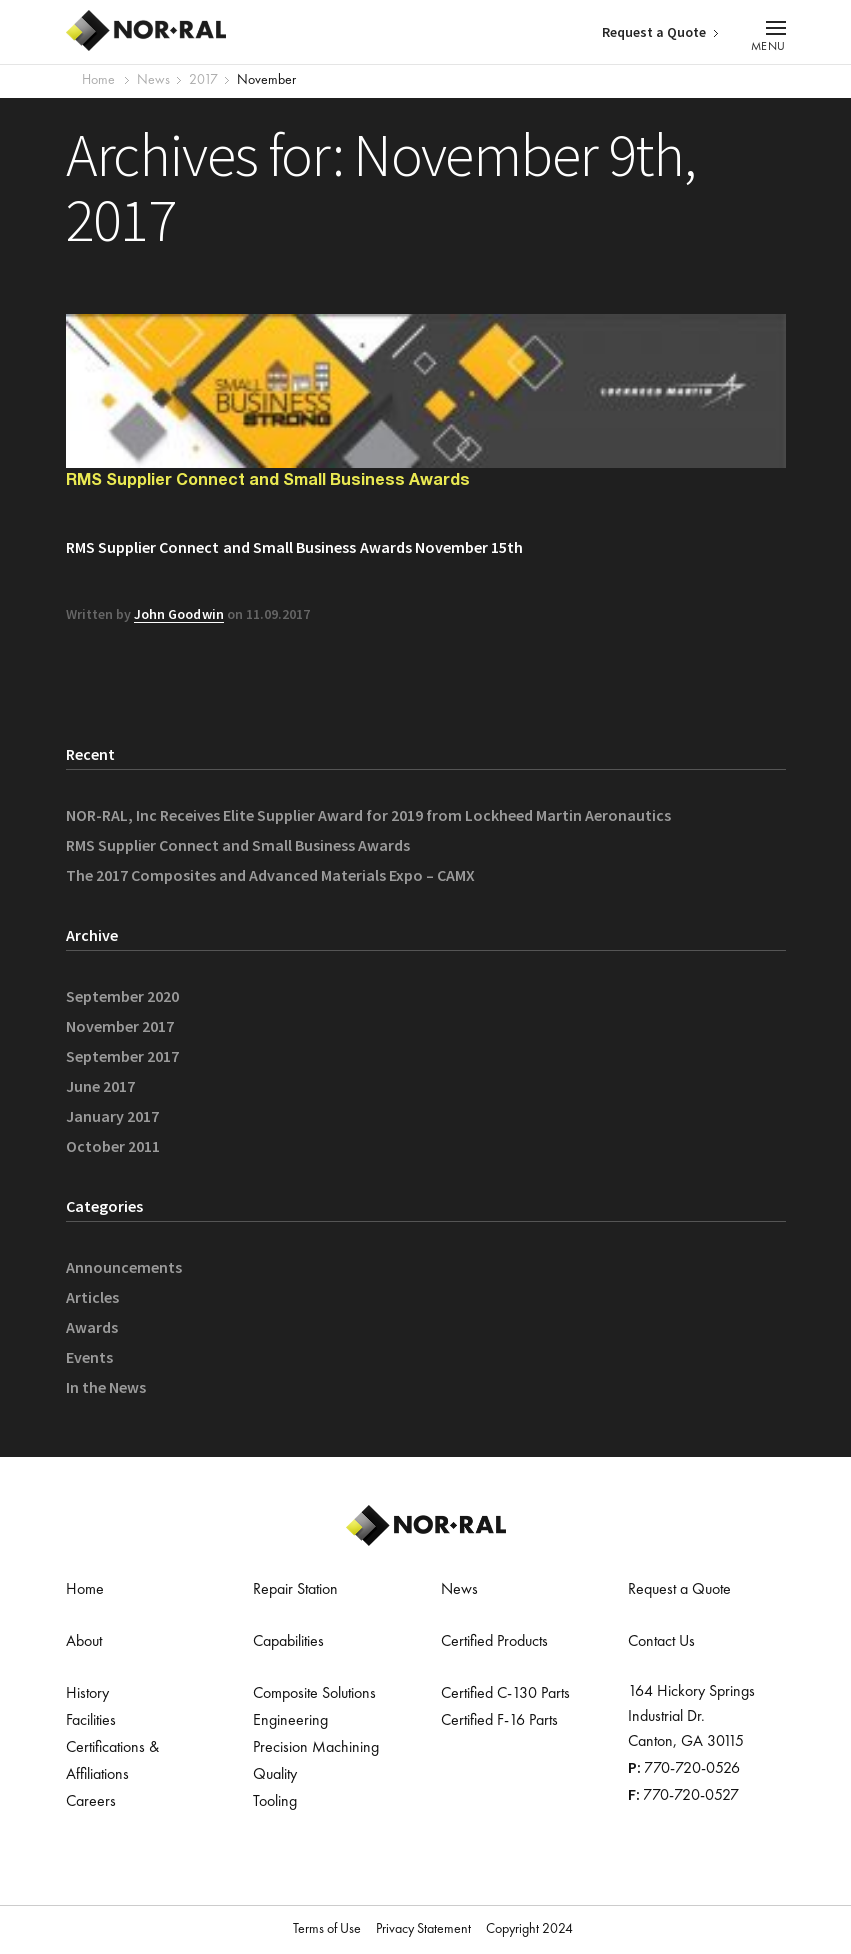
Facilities (91, 1721)
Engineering (290, 1721)
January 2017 (112, 1116)
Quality (275, 1775)
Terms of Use (327, 1929)
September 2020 (122, 996)
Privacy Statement (423, 1929)
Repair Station (295, 1590)
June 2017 (100, 1086)
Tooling (275, 1802)
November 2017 (120, 1026)
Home (98, 80)
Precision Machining (316, 1748)
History (87, 1694)
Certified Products (494, 1642)
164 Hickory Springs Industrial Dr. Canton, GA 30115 (691, 1717)
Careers (91, 1802)
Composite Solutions (314, 1694)
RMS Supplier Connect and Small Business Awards (268, 481)
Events (89, 1357)
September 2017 (122, 1056)
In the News (106, 1387)
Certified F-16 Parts (499, 1721)
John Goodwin (179, 614)
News (459, 1590)
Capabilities (288, 1642)
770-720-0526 (692, 1769)
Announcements (124, 1267)
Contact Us (661, 1642)
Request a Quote (654, 32)
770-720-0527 (691, 1796)
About (84, 1642)
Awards (92, 1327)
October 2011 (113, 1146)
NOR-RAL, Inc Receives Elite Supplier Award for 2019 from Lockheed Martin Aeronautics (368, 815)
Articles (92, 1297)
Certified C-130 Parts (505, 1694)
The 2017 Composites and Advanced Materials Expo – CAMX (270, 875)
